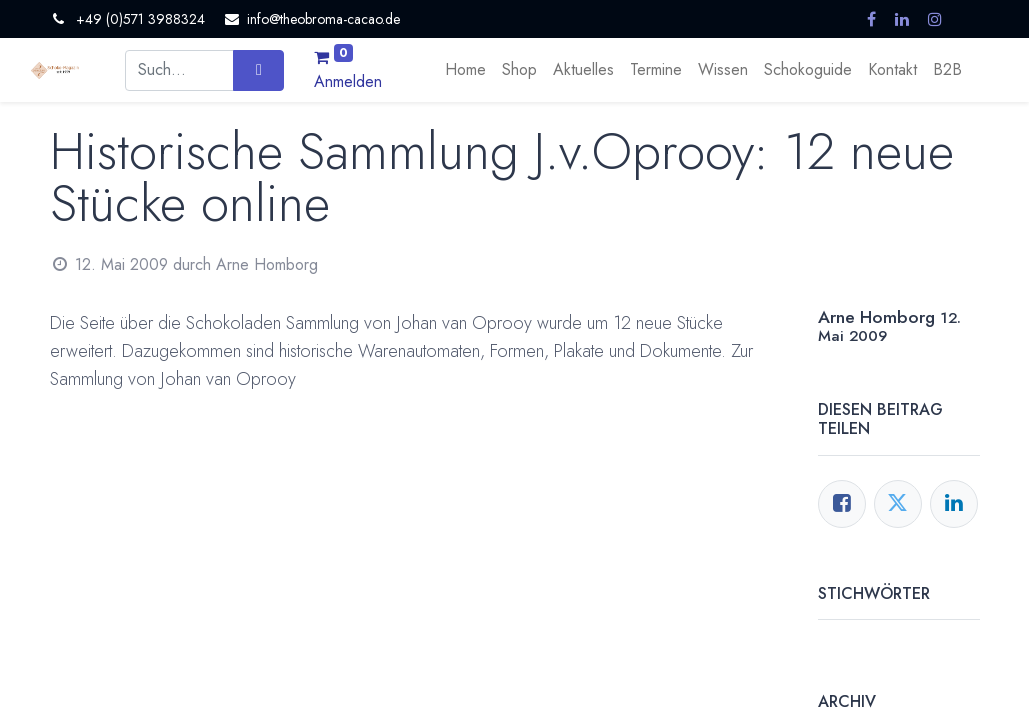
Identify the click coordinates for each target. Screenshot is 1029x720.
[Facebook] (842, 504)
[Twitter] (898, 504)
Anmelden (348, 81)
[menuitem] (465, 70)
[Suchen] (258, 70)
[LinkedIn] (954, 504)
